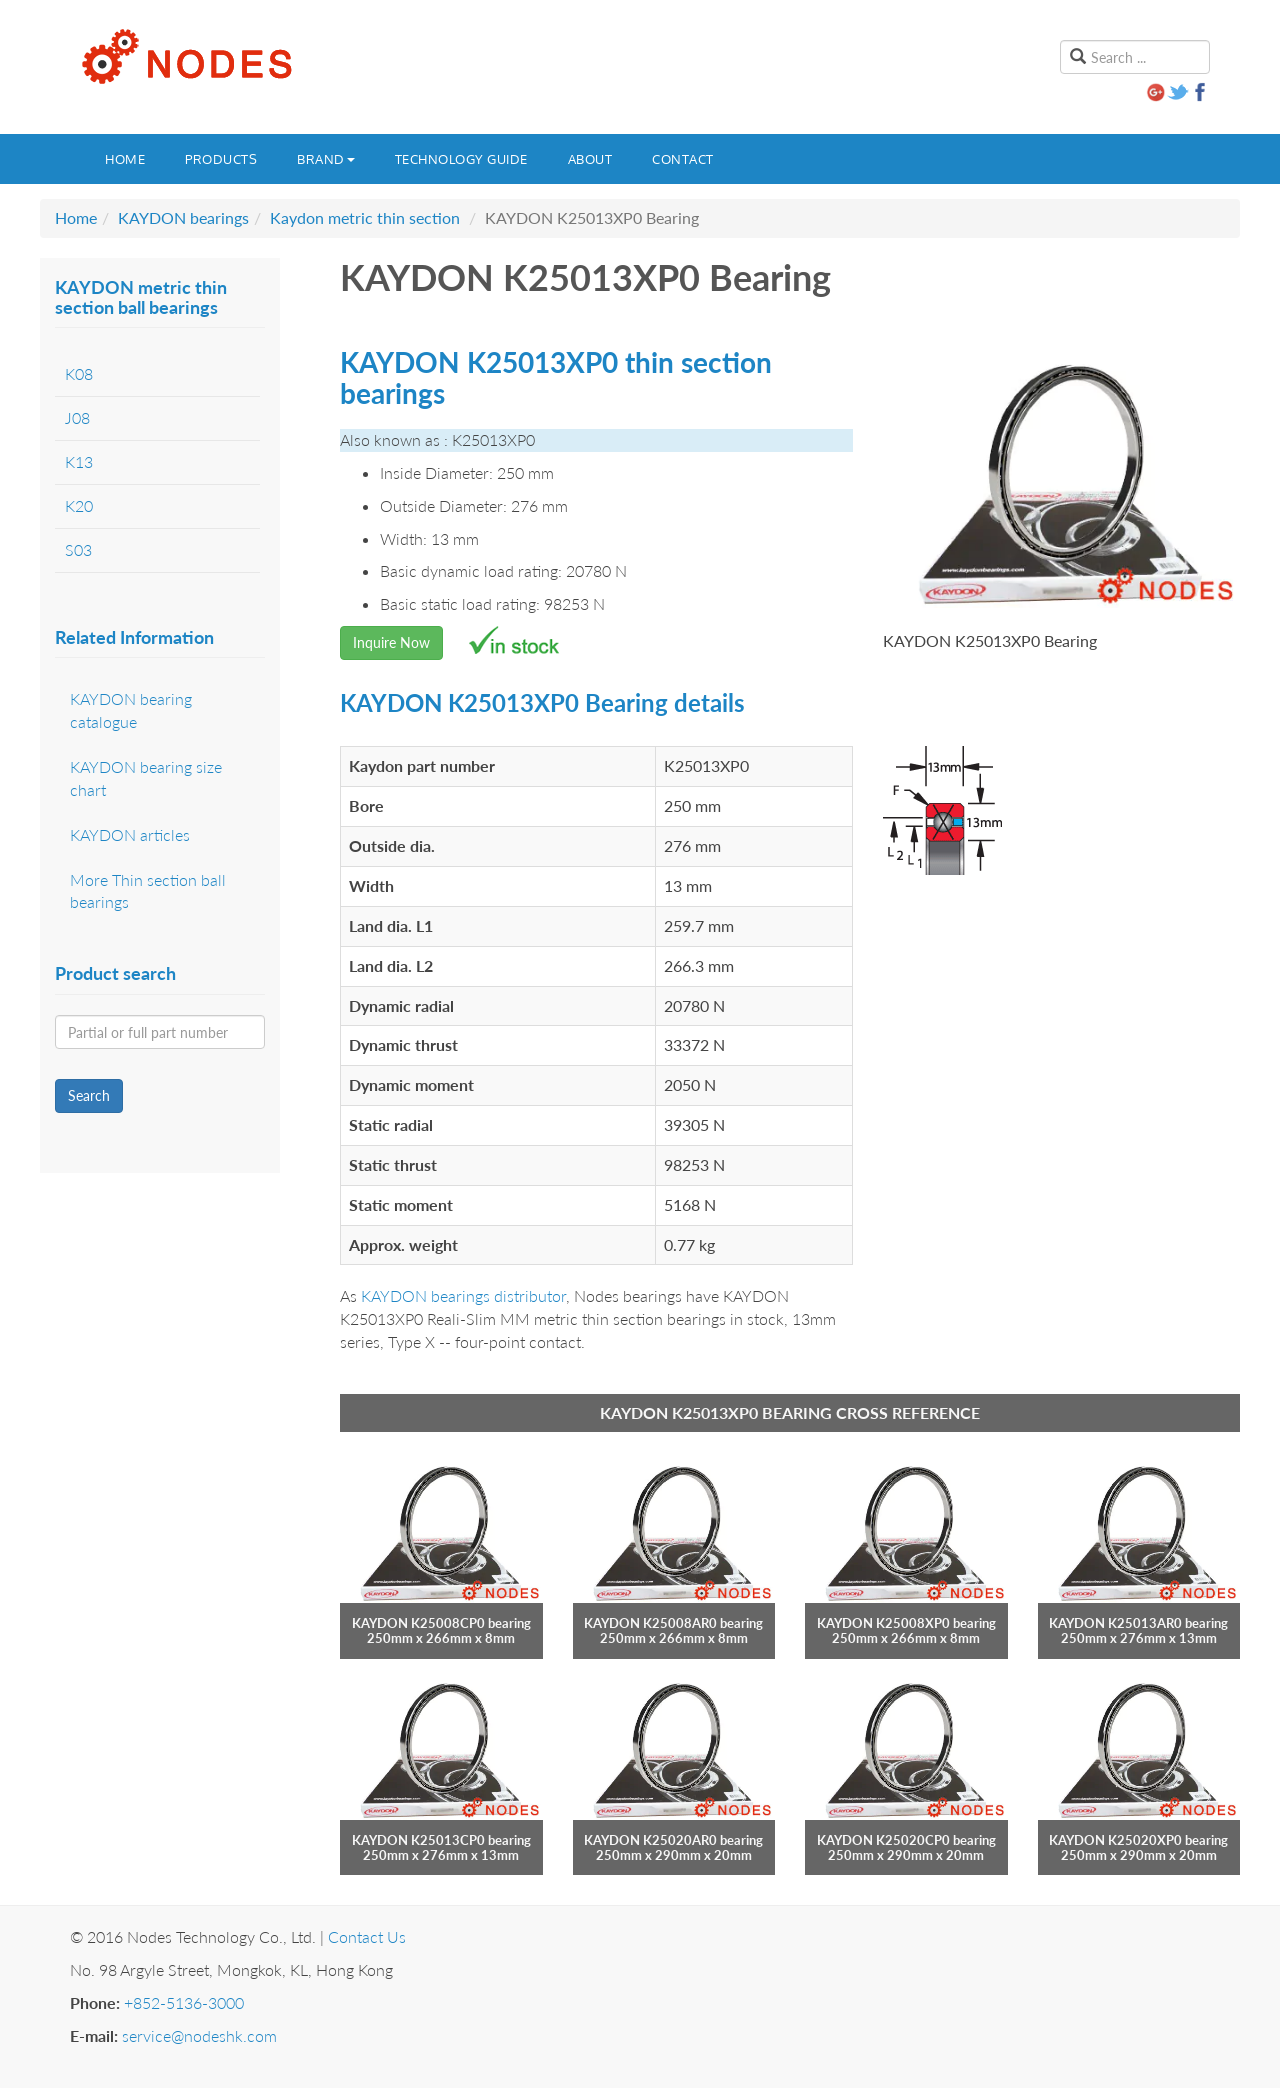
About (590, 159)
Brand (326, 159)
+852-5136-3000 (184, 2002)
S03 (78, 549)
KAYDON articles (130, 834)
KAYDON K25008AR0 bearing (673, 1623)
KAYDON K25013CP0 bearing (441, 1840)
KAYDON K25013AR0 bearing (1138, 1623)
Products (221, 159)
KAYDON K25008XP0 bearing (906, 1623)
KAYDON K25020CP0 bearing (906, 1840)
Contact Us (367, 1936)
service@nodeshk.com (199, 2035)
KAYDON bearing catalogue (131, 710)
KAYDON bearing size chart (146, 778)
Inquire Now (391, 642)
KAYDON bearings (183, 217)
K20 (79, 505)
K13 (79, 461)
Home (125, 159)
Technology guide (461, 159)
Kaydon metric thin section (365, 217)
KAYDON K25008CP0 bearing (441, 1623)
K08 (79, 373)
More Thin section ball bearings (148, 891)
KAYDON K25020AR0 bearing (673, 1840)
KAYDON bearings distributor (463, 1295)
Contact (683, 159)
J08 (77, 417)
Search (89, 1095)
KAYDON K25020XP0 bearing (1138, 1840)
